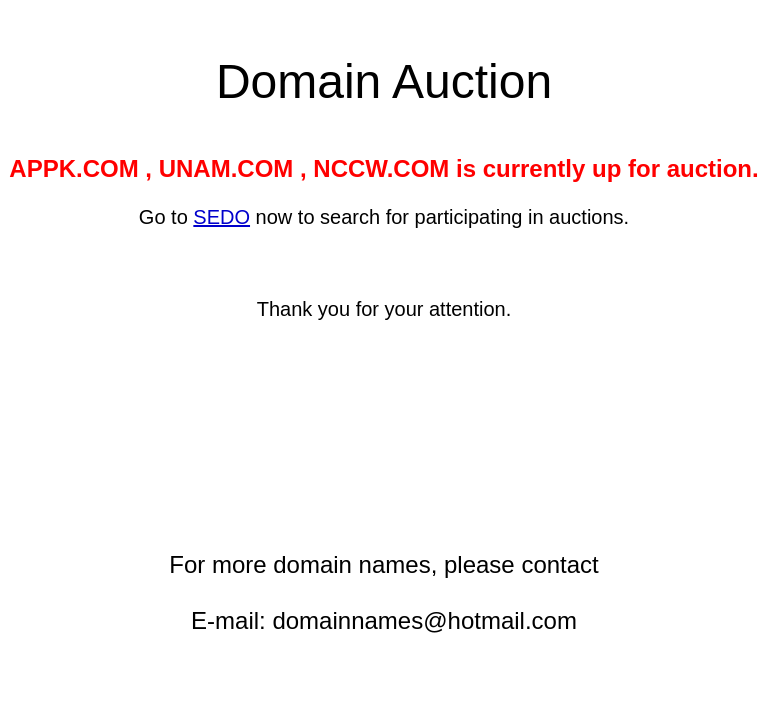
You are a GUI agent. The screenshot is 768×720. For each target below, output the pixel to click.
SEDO (221, 217)
